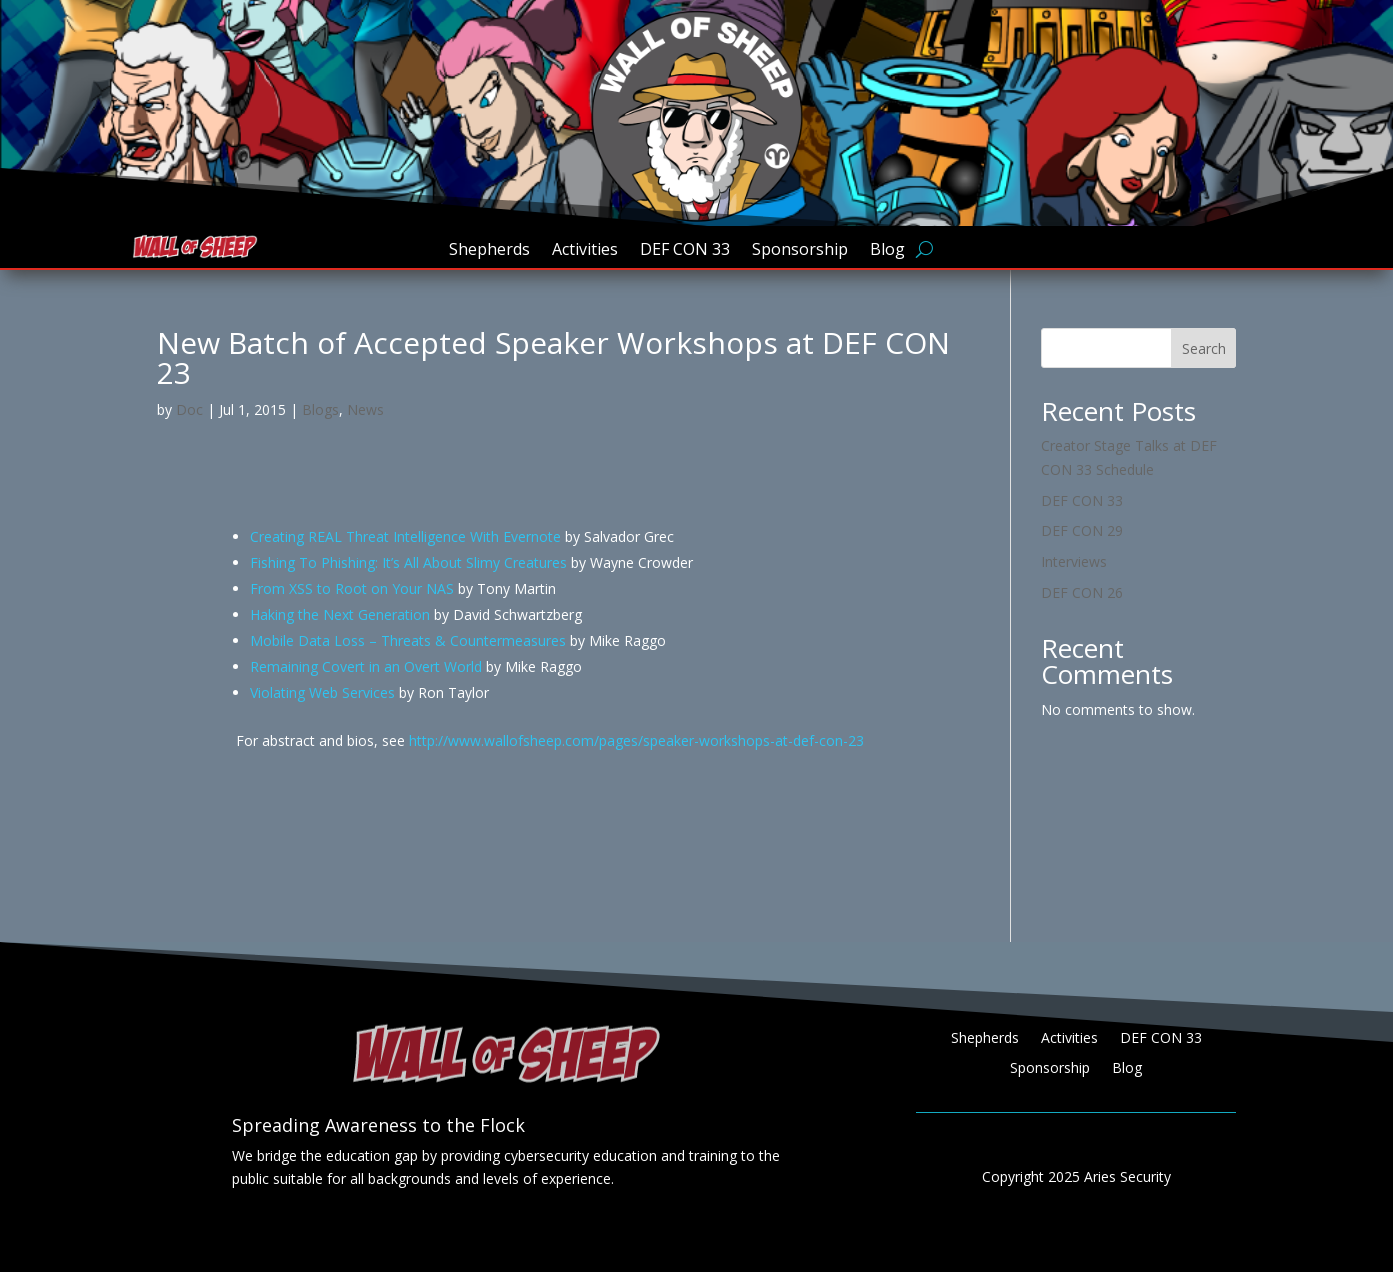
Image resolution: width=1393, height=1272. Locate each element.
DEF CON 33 (685, 251)
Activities (585, 251)
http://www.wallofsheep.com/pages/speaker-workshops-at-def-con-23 (636, 740)
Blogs (320, 409)
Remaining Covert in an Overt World (366, 666)
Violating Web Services (322, 692)
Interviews (1074, 561)
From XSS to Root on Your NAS (352, 588)
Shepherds (489, 251)
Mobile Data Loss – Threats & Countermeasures (408, 640)
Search (1204, 348)
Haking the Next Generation (340, 614)
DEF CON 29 (1082, 530)
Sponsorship (800, 251)
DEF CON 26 (1082, 592)
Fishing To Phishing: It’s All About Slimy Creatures (408, 562)
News (365, 409)
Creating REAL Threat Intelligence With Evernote (405, 536)
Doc (189, 409)
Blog (887, 251)
